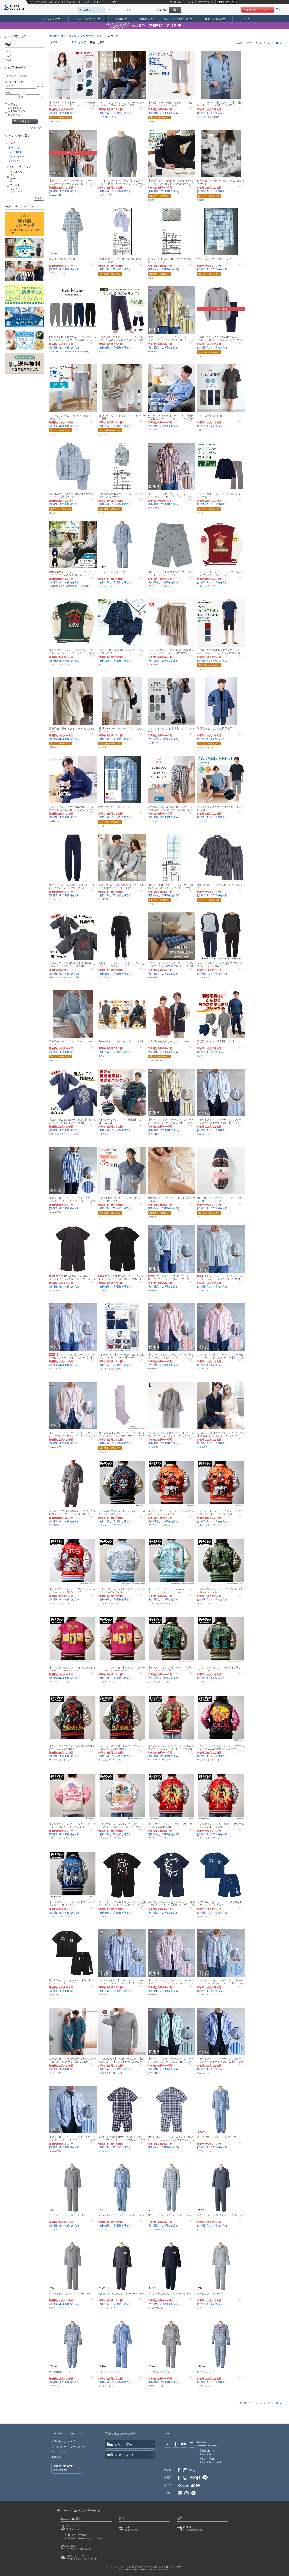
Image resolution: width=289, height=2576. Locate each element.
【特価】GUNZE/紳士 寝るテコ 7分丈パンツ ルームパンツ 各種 (171, 104)
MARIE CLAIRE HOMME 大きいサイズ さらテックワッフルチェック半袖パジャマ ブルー (171, 2140)
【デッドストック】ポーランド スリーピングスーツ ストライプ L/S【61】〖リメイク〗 (220, 1983)
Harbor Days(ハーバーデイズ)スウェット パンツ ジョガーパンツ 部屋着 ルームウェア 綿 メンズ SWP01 (73, 575)
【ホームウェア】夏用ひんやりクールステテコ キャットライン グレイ (171, 573)
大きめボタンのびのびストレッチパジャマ (121, 2215)
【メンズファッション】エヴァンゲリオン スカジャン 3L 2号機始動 (121, 1747)
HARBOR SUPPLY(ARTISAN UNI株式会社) (69, 351)
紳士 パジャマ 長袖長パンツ (115, 806)
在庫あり (11, 104)
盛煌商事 (201, 200)
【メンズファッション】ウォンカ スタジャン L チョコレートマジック (72, 1669)
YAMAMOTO (55, 195)
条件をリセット (37, 128)
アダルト (13, 185)
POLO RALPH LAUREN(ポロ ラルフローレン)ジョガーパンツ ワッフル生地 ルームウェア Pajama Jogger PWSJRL (72, 340)
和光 (199, 429)
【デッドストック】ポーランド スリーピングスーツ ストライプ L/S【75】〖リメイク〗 (171, 1357)
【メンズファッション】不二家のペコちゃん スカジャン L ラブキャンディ (72, 1591)
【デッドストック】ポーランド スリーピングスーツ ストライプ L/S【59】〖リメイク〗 (171, 1983)
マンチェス (54, 1290)
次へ (278, 43)
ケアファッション (57, 273)
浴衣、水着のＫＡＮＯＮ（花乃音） (65, 977)
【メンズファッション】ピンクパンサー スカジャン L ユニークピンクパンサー (220, 1747)
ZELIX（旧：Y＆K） (107, 117)
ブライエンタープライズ (159, 586)
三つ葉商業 (153, 664)
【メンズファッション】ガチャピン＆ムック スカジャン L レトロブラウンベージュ (171, 1747)
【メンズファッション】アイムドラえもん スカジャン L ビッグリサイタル (171, 1512)
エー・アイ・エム (57, 121)
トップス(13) (15, 147)
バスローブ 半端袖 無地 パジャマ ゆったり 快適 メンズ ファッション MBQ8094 (72, 1512)
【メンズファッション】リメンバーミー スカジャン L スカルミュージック (121, 1512)
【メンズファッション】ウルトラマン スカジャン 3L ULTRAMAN (220, 1825)
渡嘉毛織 (102, 351)
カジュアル (14, 171)
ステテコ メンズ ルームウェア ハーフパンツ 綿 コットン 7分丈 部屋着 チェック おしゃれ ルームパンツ (171, 966)
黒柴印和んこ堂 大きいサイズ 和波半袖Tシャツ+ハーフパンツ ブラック (72, 1982)
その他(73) (14, 161)
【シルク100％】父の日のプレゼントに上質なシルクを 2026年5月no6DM (121, 1356)
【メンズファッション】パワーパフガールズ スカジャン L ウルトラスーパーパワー (121, 1825)
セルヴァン (202, 821)
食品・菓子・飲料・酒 (176, 18)
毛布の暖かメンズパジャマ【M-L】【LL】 (121, 1041)
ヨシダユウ (153, 743)
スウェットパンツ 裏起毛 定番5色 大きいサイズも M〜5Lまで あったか (72, 886)
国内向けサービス (78, 2534)
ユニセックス (16, 191)
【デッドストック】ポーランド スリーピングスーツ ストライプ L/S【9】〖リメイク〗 (171, 1122)
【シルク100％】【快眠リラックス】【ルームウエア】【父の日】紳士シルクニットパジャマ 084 (121, 2061)
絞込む (38, 198)
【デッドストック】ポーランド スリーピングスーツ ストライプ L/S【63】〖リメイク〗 (171, 496)
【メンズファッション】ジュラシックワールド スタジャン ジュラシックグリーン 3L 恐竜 (72, 653)
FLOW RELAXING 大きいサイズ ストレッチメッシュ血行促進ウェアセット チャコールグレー (72, 1279)
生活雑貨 (118, 18)
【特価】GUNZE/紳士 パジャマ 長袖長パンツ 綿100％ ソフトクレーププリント (170, 888)
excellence (152, 429)
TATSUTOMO (55, 2073)
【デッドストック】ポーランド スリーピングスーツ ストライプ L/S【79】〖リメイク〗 (220, 1279)
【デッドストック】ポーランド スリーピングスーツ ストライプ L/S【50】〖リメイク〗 (72, 183)
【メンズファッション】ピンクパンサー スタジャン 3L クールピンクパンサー (72, 1825)
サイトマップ (58, 2452)
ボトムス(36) (15, 152)
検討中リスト (207, 2)
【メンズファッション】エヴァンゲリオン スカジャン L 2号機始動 (72, 1747)
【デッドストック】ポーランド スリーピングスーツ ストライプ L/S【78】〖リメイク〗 (71, 1357)
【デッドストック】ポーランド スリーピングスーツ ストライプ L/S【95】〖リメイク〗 (72, 1201)
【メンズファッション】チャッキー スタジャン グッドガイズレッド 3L (220, 573)
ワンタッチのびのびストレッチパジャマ (169, 2215)
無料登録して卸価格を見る (64, 112)
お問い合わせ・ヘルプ (182, 2)
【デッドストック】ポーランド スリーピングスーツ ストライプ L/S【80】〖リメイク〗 (170, 1279)
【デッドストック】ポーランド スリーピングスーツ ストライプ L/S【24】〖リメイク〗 (72, 2140)
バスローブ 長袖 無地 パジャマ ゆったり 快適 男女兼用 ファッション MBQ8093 (220, 1434)
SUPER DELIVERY (64, 2468)
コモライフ (103, 1452)
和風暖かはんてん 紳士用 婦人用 (214, 728)
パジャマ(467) (16, 156)
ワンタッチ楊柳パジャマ (62, 259)
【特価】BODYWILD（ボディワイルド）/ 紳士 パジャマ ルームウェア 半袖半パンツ (220, 653)
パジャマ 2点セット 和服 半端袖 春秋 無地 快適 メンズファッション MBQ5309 (171, 652)
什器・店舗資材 (213, 18)
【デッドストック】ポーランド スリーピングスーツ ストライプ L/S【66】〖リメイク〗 (220, 1357)
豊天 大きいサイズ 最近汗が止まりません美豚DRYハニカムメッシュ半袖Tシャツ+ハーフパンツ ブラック (122, 1905)
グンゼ (151, 121)
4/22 (8, 59)
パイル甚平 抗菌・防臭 (209, 415)
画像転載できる (15, 111)
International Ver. (227, 2)
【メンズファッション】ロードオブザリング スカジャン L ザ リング (171, 1669)
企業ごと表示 (78, 42)
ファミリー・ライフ (206, 747)
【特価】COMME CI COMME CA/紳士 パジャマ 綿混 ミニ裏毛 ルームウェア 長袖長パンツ (220, 340)
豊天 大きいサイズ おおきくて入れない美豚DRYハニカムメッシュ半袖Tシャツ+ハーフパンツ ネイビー (171, 1905)
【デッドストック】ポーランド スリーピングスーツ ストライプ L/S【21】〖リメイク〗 (171, 2061)
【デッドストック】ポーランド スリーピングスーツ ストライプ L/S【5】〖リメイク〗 (220, 1122)
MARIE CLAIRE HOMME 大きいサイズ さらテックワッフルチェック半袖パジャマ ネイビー (121, 2140)
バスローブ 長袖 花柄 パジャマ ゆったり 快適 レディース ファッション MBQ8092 (171, 1434)
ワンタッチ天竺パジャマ (111, 572)
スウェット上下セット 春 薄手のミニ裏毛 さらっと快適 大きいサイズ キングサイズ (121, 182)
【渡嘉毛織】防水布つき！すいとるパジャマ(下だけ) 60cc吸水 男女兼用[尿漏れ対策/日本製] (121, 340)
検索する (24, 121)
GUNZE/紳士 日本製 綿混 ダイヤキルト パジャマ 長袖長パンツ (72, 495)
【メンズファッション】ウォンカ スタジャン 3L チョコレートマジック (121, 1669)
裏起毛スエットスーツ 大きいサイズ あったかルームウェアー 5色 (121, 965)
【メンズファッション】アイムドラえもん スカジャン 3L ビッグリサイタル (220, 1512)
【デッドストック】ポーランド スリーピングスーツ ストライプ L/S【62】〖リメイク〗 (171, 340)
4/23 (8, 55)
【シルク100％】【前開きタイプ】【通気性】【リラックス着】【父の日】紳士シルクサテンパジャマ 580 (220, 105)
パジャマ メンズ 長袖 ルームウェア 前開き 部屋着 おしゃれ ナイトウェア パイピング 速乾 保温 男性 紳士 (171, 418)
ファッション (49, 18)
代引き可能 (12, 114)
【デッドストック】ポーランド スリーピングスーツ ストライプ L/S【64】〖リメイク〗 (72, 1435)
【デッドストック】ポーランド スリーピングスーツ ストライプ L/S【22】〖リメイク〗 (220, 2061)
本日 (8, 51)
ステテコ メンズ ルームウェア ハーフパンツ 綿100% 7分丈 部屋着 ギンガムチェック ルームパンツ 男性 (171, 809)
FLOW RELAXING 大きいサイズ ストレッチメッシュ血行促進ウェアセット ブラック (121, 1279)
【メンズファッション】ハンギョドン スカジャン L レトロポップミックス (171, 1591)
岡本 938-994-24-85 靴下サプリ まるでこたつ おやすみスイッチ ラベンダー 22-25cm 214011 (122, 1435)
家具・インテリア (87, 18)
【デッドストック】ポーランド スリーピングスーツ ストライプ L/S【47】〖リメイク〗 (121, 1983)
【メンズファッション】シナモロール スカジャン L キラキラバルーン (121, 1591)
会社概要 (56, 2457)
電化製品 (144, 18)
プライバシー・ (68, 2446)
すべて (53, 36)
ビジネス (13, 188)
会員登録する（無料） (259, 9)
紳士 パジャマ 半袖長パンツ (214, 259)
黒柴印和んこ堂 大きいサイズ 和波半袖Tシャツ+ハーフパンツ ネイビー (220, 1904)
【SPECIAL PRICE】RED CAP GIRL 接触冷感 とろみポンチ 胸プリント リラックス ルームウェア (72, 105)
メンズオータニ (105, 195)
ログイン (283, 9)
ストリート (14, 175)
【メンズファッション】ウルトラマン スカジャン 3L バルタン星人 (72, 1904)
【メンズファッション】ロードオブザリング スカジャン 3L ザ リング (220, 1669)
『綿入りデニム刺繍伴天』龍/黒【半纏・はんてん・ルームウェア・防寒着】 (72, 965)
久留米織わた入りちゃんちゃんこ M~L (169, 1041)
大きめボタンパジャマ (209, 2293)
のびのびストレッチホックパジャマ (216, 2137)
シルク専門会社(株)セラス (209, 117)
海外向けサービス (85, 2538)
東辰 (100, 664)
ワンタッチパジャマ (109, 2371)
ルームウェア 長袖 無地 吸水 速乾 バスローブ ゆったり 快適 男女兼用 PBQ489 (72, 2060)
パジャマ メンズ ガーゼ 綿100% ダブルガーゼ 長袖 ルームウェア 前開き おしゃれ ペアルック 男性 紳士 (72, 809)
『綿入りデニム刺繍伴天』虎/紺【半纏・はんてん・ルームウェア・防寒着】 (72, 1121)
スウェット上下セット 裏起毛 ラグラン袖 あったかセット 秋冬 (219, 965)
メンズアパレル (89, 36)
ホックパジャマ (205, 2371)
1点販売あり (13, 107)
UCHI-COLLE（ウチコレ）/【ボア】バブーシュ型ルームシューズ (220, 1199)
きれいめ (13, 178)
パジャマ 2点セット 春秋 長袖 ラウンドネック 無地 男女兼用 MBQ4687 (121, 886)
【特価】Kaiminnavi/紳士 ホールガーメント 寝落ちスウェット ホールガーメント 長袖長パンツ (172, 183)
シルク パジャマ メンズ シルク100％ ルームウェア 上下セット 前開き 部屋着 (121, 104)
